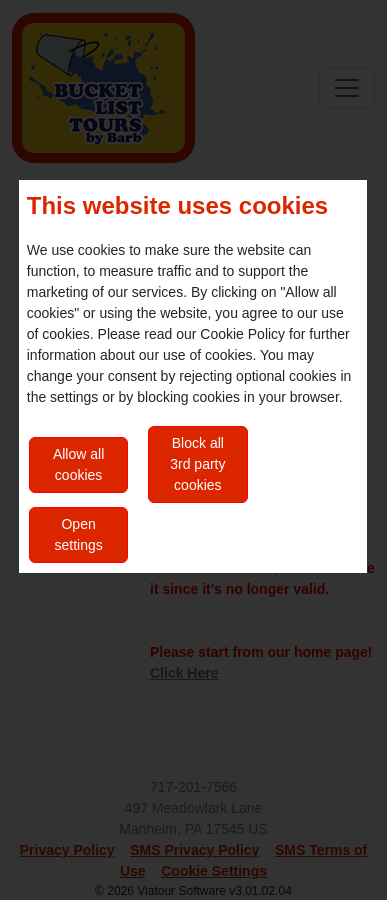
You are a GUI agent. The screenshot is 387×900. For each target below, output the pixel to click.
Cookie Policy (242, 334)
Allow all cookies (78, 464)
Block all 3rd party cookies (197, 464)
